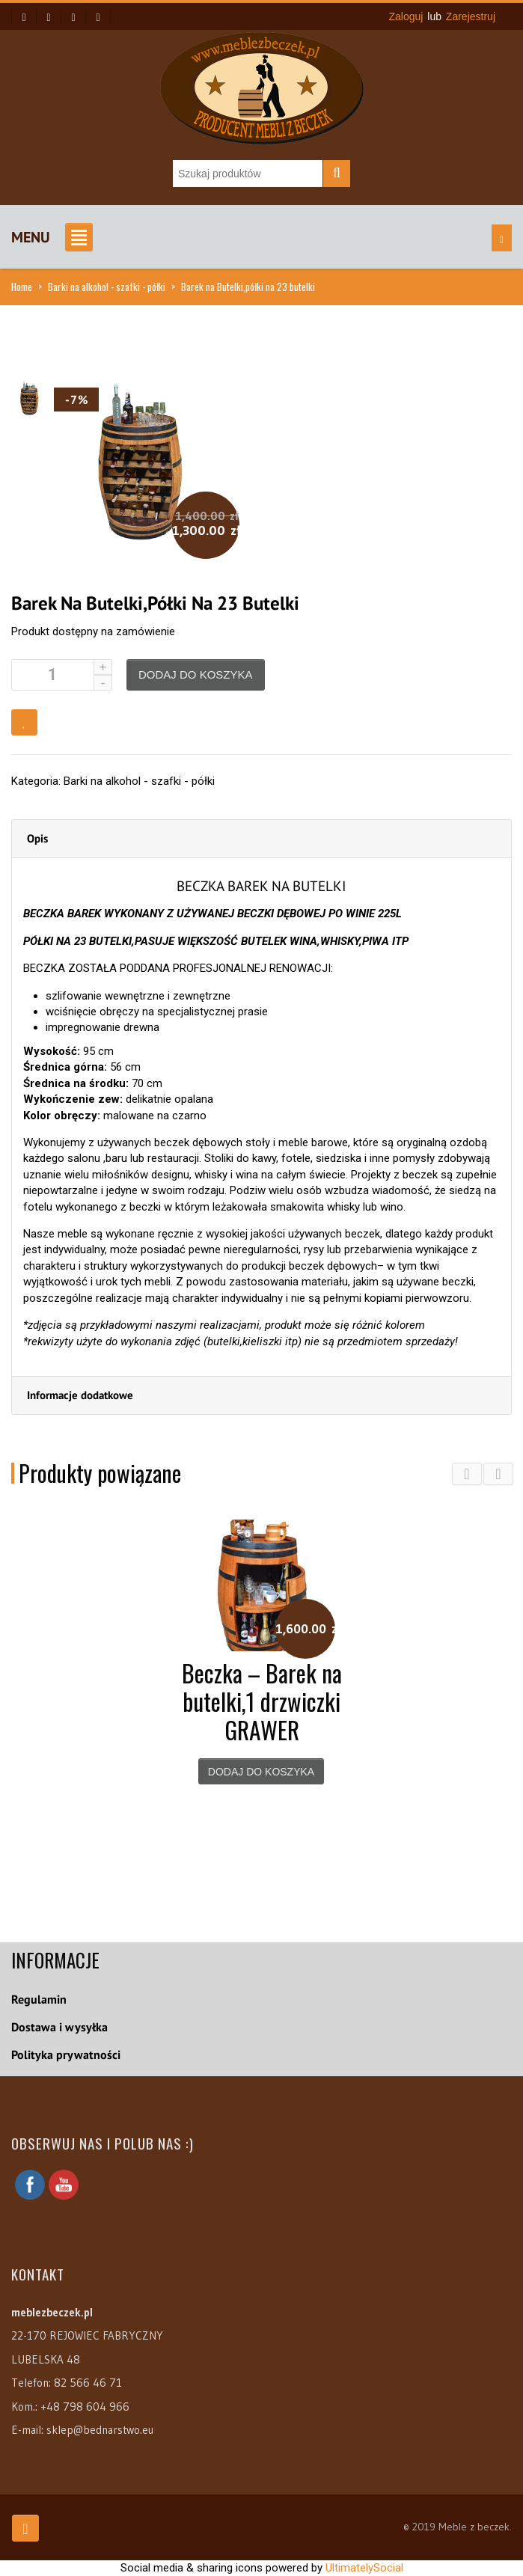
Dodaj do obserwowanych (24, 722)
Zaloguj (405, 16)
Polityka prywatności (65, 2054)
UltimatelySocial (364, 2568)
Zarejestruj (470, 16)
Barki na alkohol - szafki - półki (106, 286)
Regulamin (39, 1999)
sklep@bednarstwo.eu (99, 2430)
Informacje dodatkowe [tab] (80, 1395)
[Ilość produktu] (61, 675)
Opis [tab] (37, 838)
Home (21, 286)
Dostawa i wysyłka (59, 2026)
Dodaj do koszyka (195, 674)
